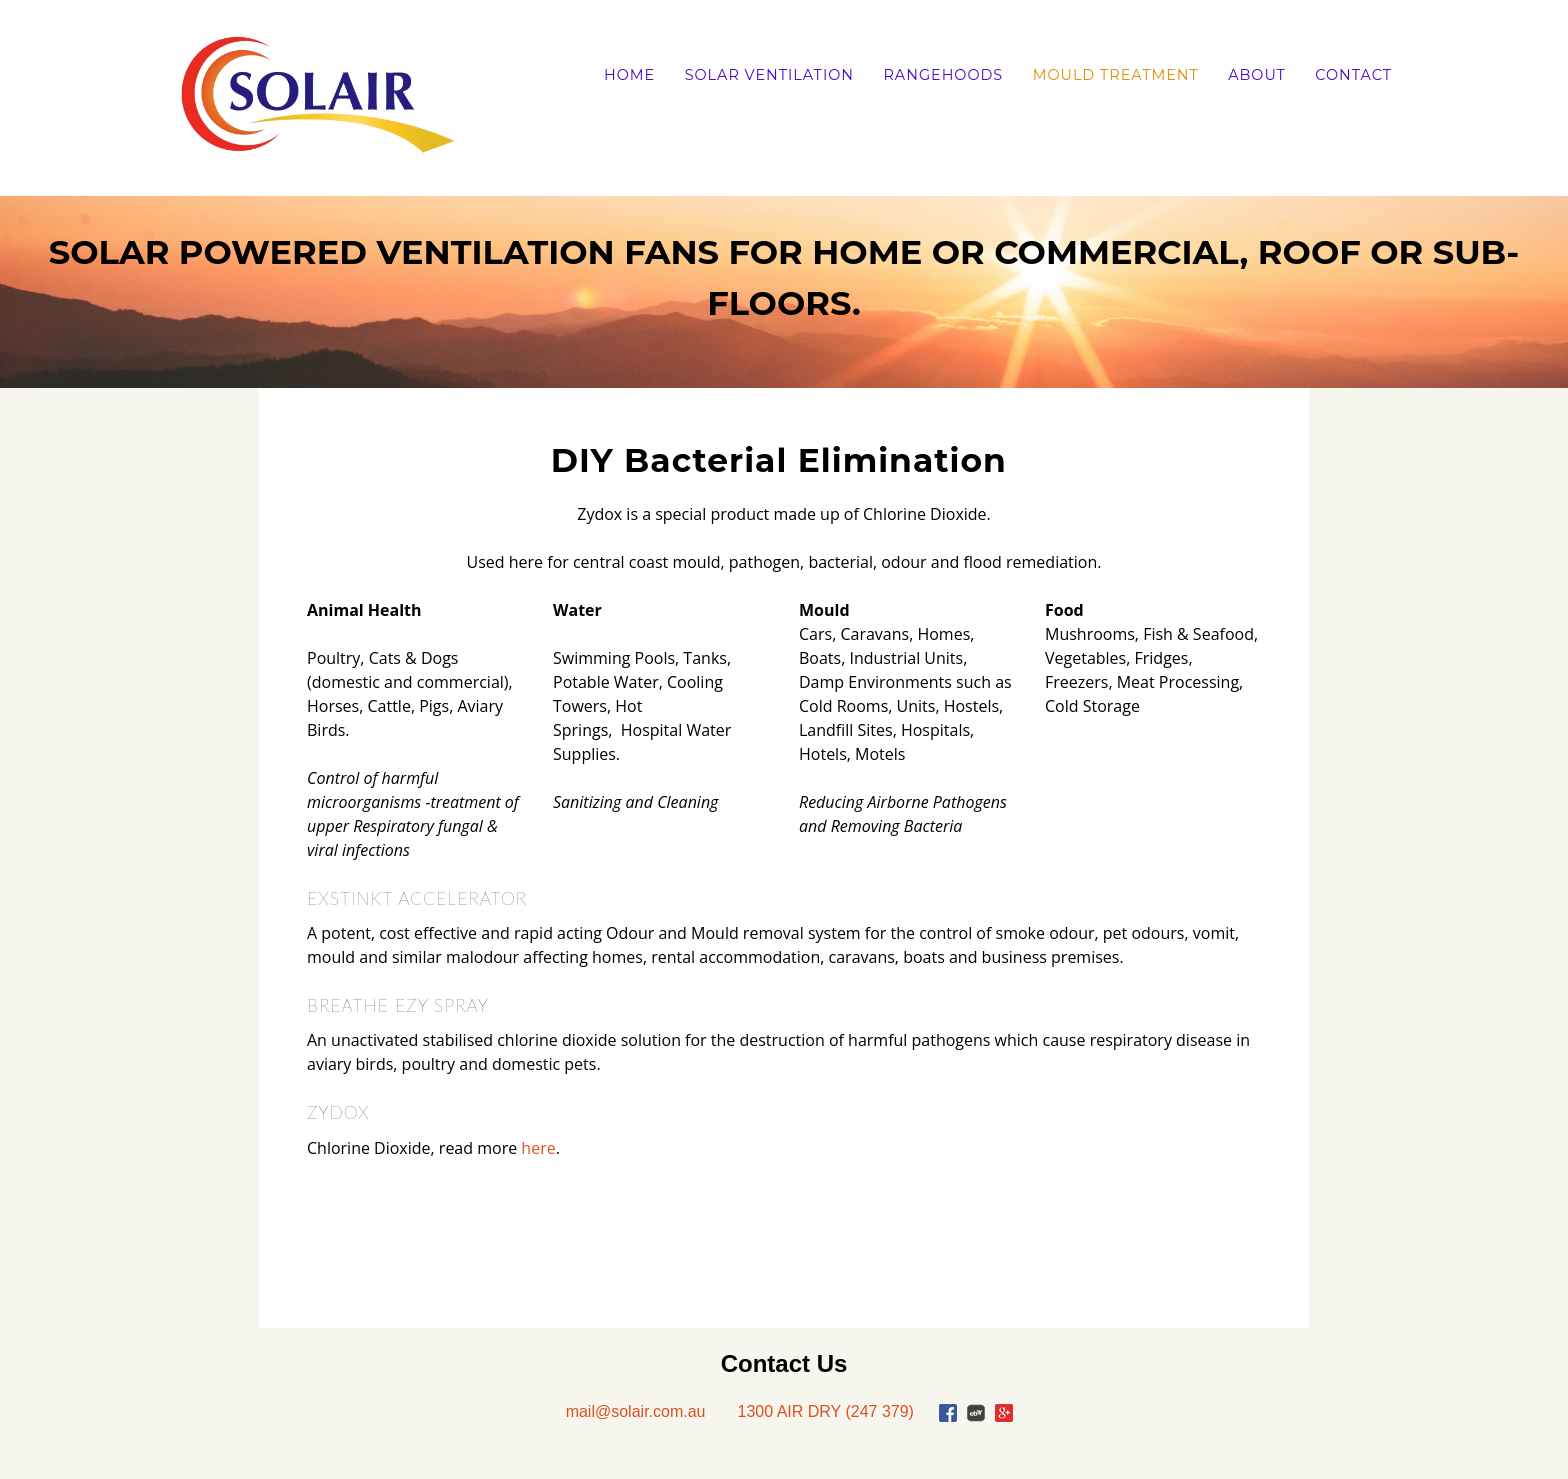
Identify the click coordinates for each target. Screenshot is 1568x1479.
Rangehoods (943, 75)
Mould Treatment (1116, 75)
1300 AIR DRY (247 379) (825, 1411)
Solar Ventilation (769, 75)
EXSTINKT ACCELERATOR (417, 898)
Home (629, 75)
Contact (1353, 75)
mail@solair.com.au (636, 1411)
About (1257, 75)
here (538, 1148)
